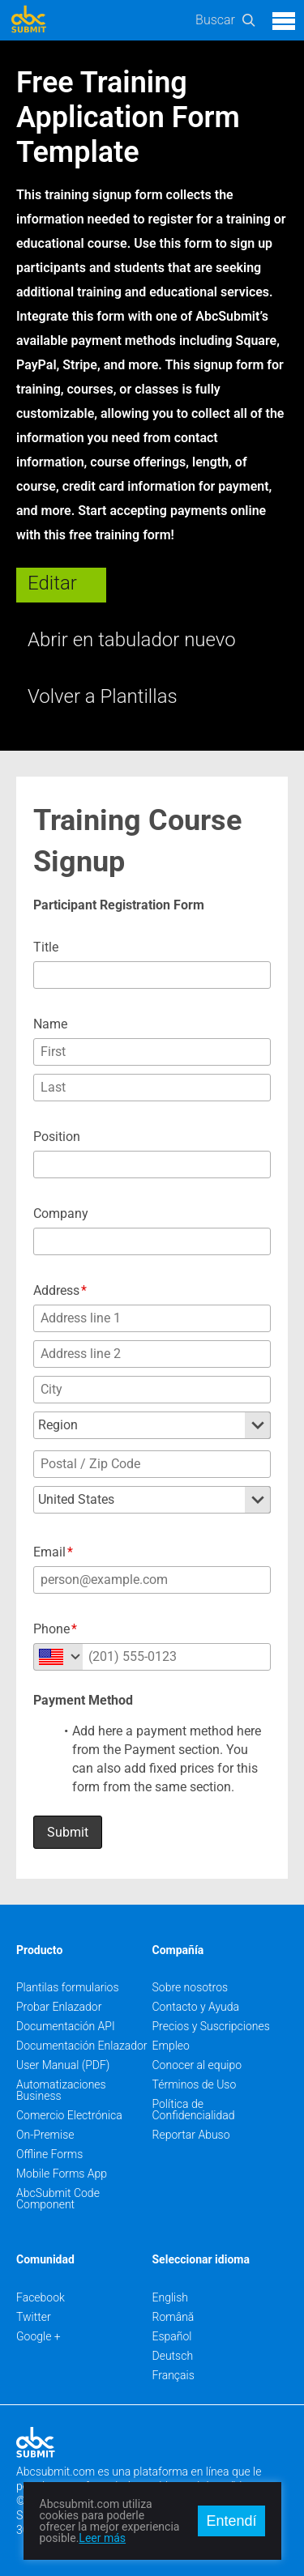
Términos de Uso (194, 2084)
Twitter (33, 2316)
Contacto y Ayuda (196, 2006)
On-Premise (45, 2134)
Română (173, 2316)
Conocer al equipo (197, 2065)
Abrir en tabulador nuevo (132, 639)
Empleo (171, 2045)
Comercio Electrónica (69, 2115)
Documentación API (65, 2026)
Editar (52, 583)
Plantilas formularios (67, 1987)
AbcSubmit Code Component (58, 2198)
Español (172, 2336)
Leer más (102, 2537)
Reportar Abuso (191, 2134)
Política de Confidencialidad (193, 2109)
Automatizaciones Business (61, 2090)
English (170, 2297)
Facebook (40, 2297)
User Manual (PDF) (62, 2065)
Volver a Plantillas (103, 696)
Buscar (215, 20)
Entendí (231, 2521)
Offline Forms (49, 2154)
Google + (38, 2336)
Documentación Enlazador (82, 2045)
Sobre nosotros (190, 1987)
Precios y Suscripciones (211, 2026)
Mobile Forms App (61, 2173)
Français (173, 2375)
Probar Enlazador (58, 2006)
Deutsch (173, 2355)
